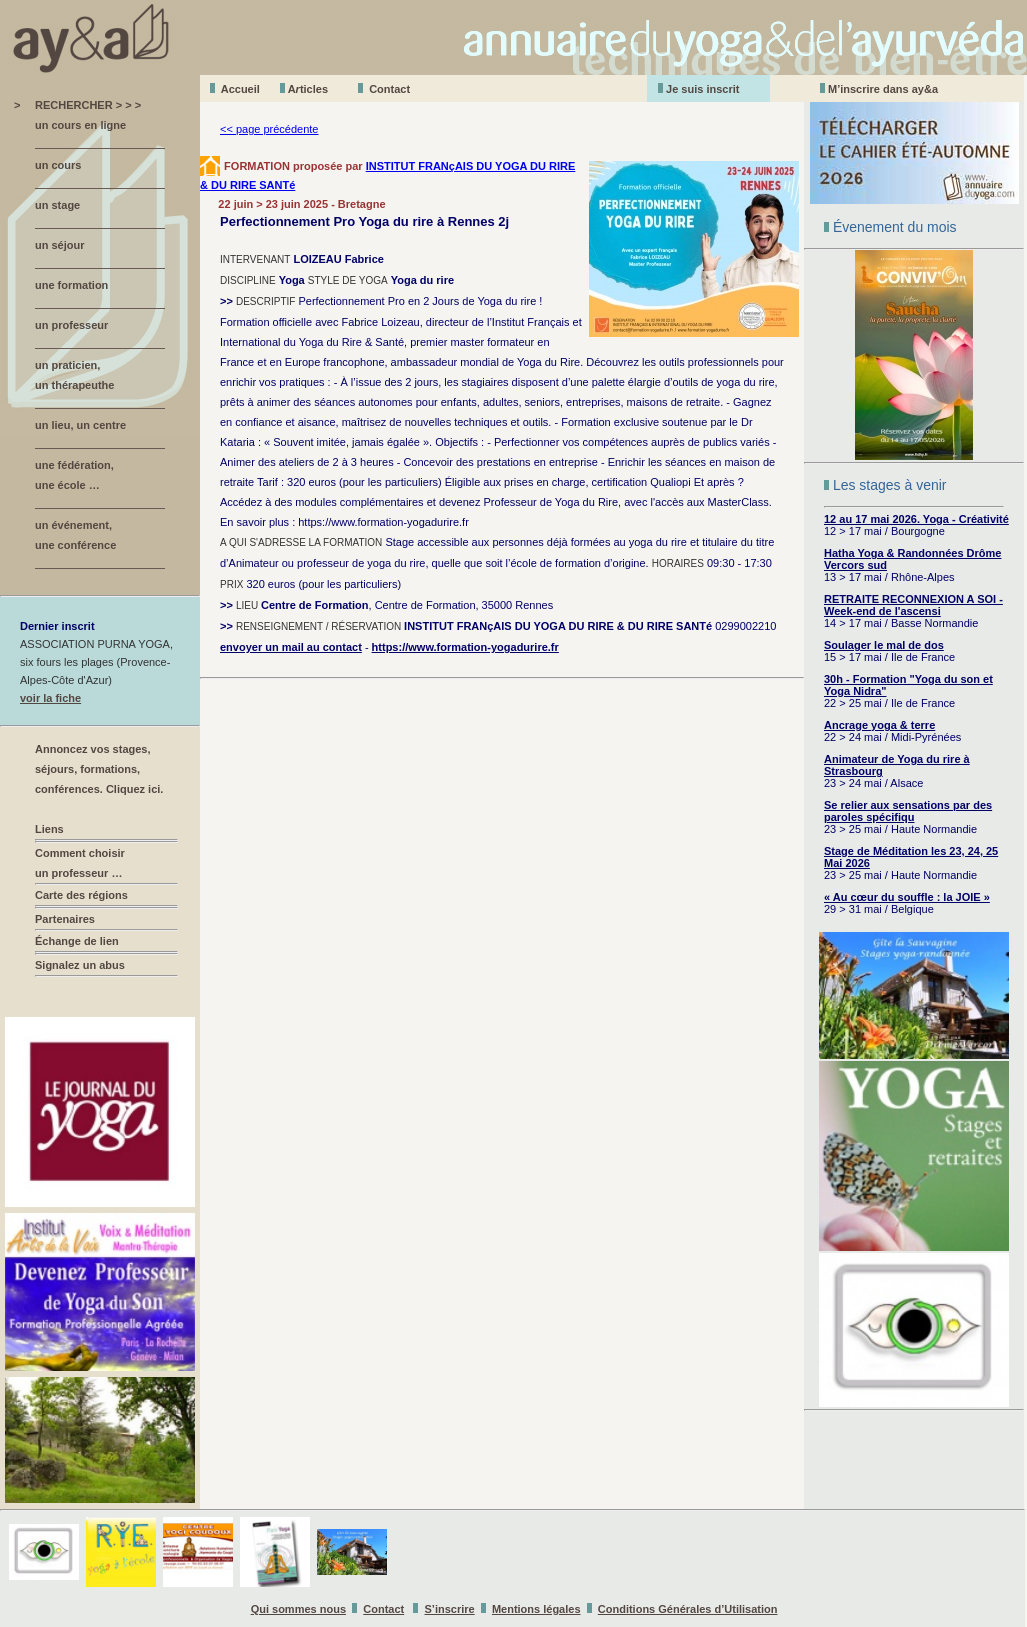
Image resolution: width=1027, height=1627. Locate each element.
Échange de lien (77, 941)
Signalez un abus (80, 965)
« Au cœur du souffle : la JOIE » (907, 897)
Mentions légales (536, 1609)
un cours (58, 165)
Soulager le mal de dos (884, 645)
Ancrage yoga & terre (879, 725)
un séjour (60, 245)
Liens (49, 829)
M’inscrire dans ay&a (883, 89)
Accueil (240, 89)
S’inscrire (450, 1609)
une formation (71, 285)
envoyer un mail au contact (291, 647)
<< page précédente (269, 129)
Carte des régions (81, 895)
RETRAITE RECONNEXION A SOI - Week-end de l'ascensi (913, 605)
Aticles (308, 89)
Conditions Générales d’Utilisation (688, 1609)
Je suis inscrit (702, 89)
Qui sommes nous (298, 1609)
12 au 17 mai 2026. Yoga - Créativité (916, 519)
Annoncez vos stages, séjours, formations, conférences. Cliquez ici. (99, 769)
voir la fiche (50, 698)
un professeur (71, 325)
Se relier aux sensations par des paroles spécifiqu (908, 811)
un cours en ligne (80, 125)
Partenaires (65, 919)
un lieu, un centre (80, 425)
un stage (57, 205)
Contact (389, 89)
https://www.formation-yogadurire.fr (465, 647)
